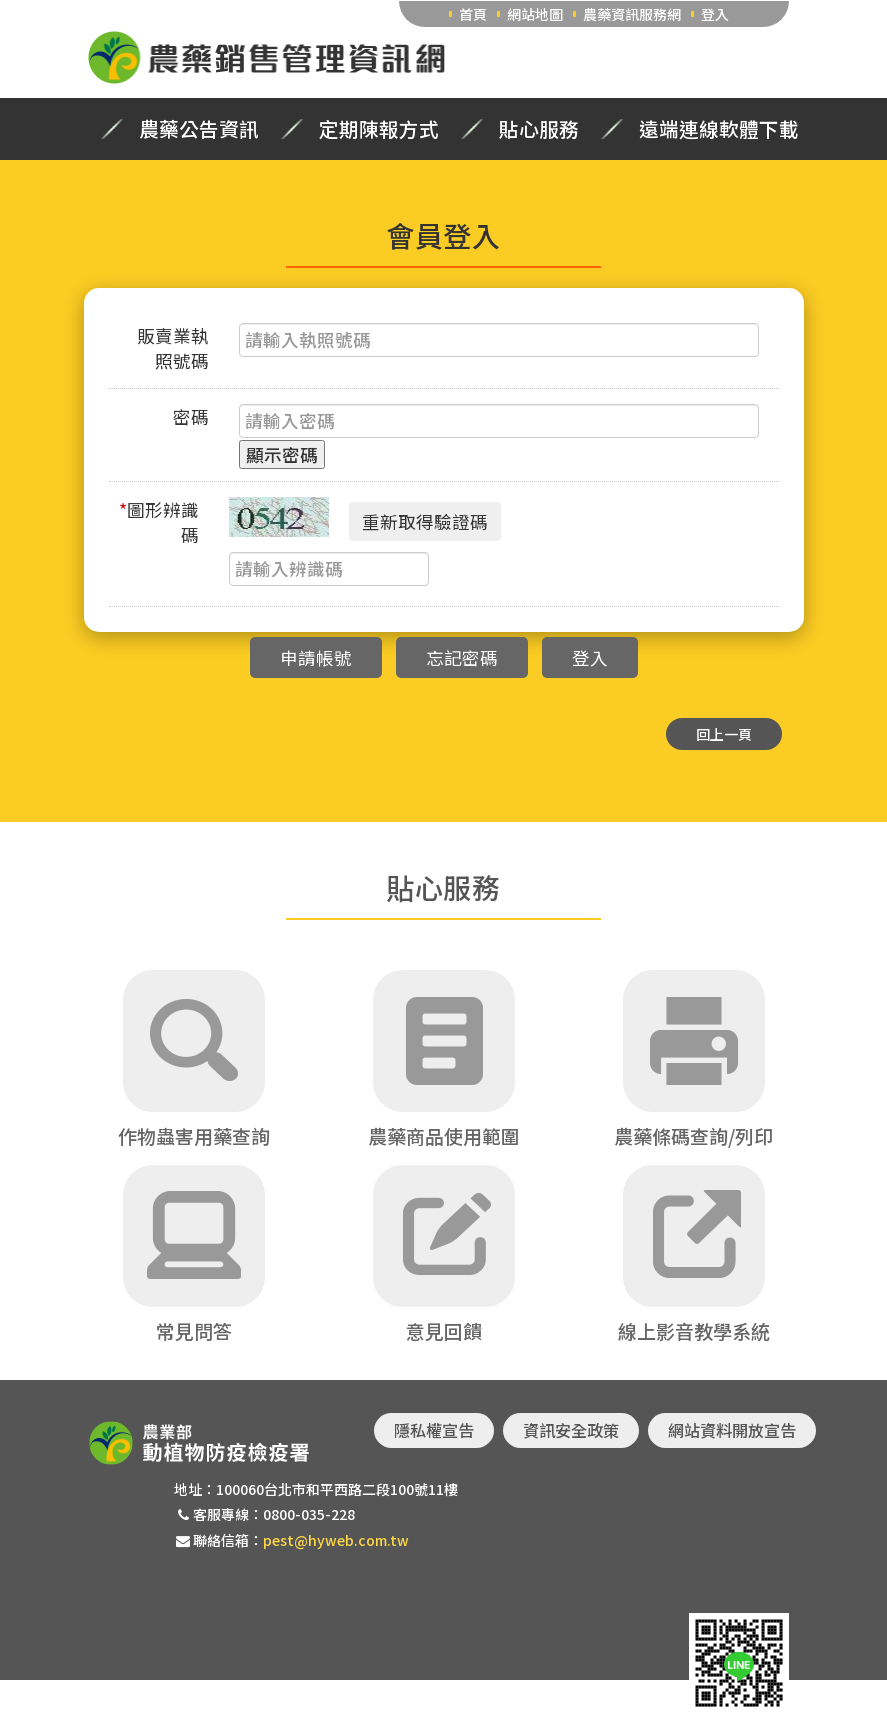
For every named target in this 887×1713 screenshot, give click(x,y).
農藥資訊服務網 (632, 14)
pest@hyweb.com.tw (336, 1540)
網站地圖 (535, 14)
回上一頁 (724, 734)
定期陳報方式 (379, 129)
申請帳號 (316, 657)
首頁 (473, 14)
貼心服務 (539, 129)
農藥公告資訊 (199, 129)
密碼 (191, 416)
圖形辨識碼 (159, 522)
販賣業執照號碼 (173, 348)
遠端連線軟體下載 (719, 129)
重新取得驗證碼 (425, 521)
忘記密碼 (462, 657)
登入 (715, 14)
